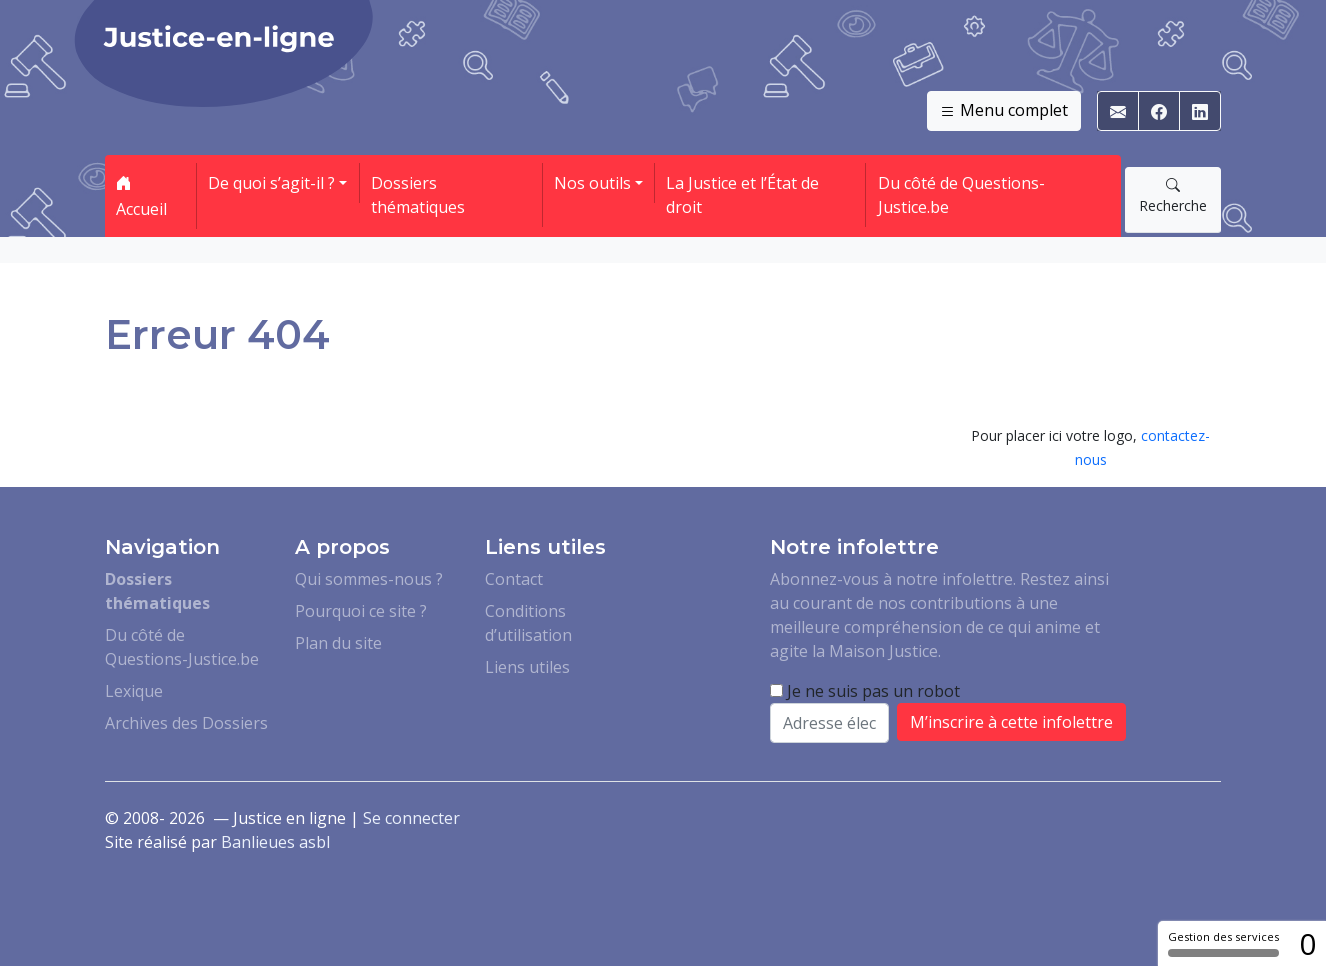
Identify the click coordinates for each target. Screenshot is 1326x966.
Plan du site (338, 643)
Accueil (141, 196)
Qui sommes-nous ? (369, 579)
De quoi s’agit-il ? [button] (271, 183)
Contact (514, 579)
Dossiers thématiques (418, 195)
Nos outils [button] (592, 183)
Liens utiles (527, 667)
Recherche (1173, 195)
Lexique (134, 691)
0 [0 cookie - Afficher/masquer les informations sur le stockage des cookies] (1307, 943)
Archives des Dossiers (186, 723)
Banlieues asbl (275, 842)
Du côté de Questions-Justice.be (961, 195)
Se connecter (411, 818)
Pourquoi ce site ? (361, 611)
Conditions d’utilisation (528, 623)
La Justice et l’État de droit (742, 195)
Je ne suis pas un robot (865, 691)
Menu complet (1004, 111)
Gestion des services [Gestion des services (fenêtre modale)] (1223, 943)
